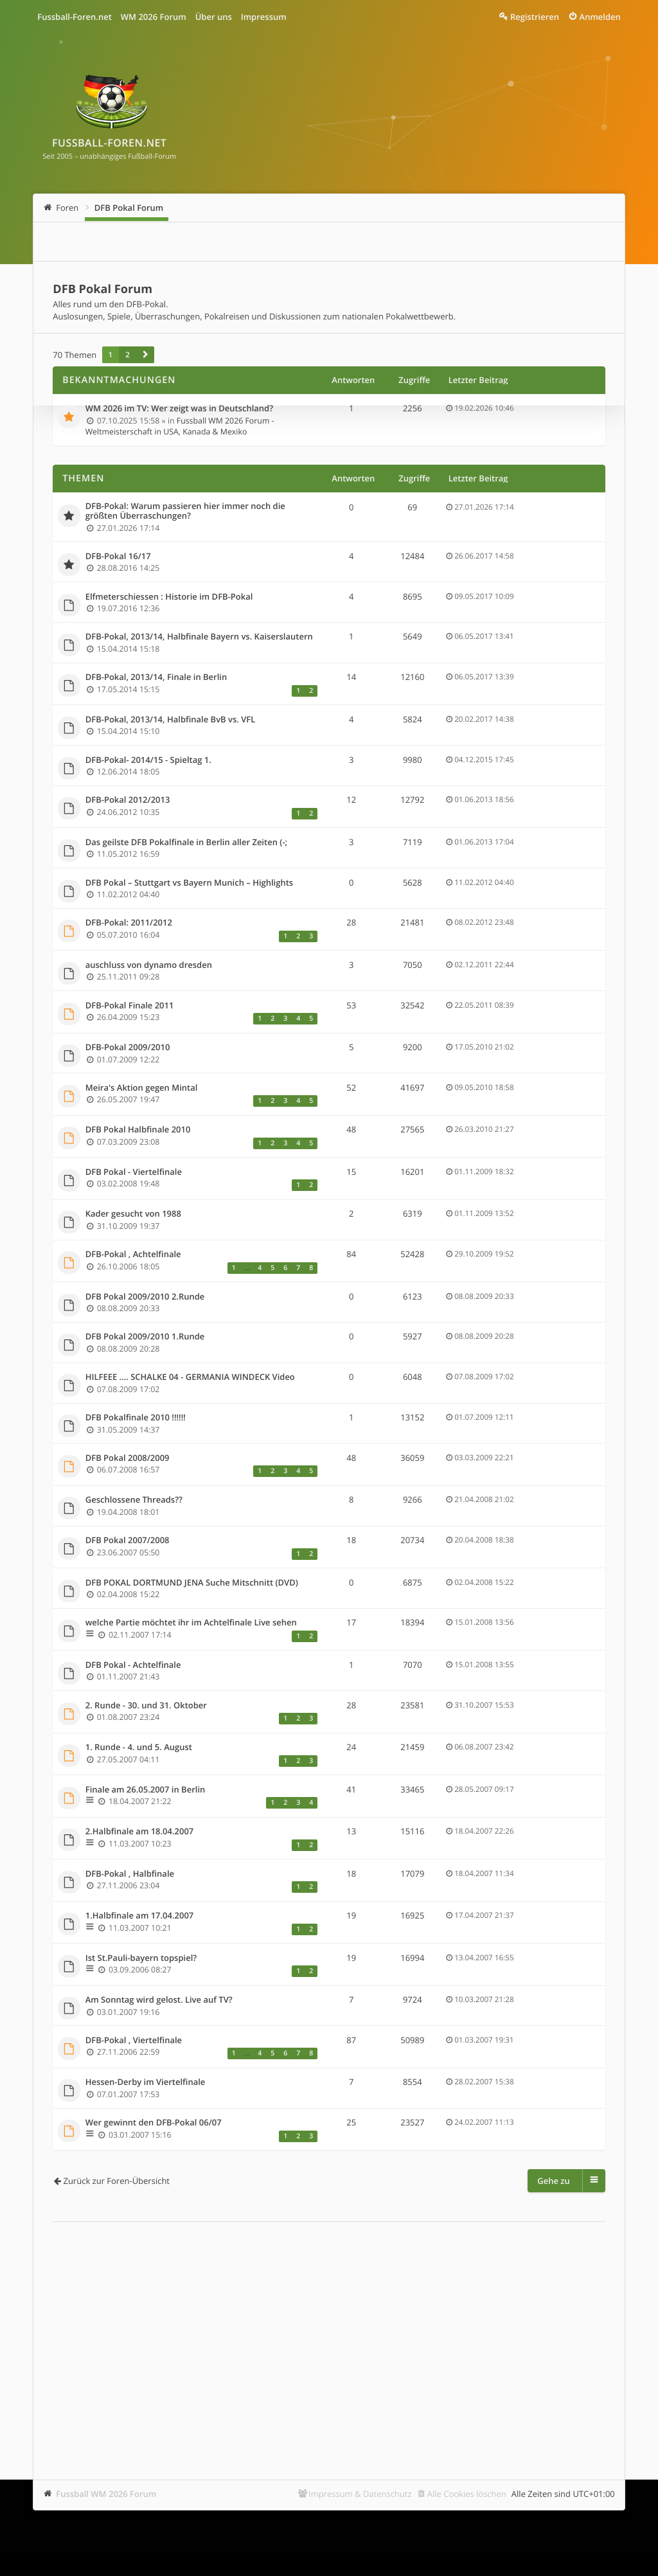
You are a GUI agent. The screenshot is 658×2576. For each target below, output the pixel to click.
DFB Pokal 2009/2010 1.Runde (145, 1337)
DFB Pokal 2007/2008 (127, 1540)
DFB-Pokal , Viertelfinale (133, 2040)
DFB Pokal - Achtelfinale (133, 1665)
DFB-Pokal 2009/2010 (127, 1047)
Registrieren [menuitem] (534, 16)
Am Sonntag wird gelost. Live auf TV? (159, 2000)
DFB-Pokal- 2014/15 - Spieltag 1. (148, 760)
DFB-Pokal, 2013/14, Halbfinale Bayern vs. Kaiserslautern (199, 637)
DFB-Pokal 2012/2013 (127, 800)
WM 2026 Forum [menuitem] (153, 16)
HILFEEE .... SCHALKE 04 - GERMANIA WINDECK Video (190, 1377)
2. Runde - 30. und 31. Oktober (146, 1706)
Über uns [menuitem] (213, 16)
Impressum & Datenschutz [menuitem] (360, 2494)
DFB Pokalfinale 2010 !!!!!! (135, 1418)
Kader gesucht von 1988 (133, 1214)
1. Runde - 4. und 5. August (138, 1747)
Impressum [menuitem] (264, 16)
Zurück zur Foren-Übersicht (116, 2181)
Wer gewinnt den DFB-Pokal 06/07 (153, 2123)
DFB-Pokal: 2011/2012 (128, 923)
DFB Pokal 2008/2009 (127, 1458)
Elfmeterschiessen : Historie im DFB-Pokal (169, 597)
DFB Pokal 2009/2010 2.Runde (145, 1297)
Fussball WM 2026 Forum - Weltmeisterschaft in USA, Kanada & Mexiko (179, 426)
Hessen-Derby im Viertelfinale (145, 2082)
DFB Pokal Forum (128, 207)
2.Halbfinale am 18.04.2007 (139, 1832)
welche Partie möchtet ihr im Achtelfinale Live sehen (191, 1623)
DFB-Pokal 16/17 (118, 556)
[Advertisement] (329, 2331)
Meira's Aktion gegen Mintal (141, 1088)
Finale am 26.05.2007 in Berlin (145, 1790)
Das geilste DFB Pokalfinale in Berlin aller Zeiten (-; (186, 842)
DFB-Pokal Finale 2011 (129, 1006)
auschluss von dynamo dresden (148, 965)
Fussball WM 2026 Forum (106, 2494)
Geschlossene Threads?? (133, 1500)
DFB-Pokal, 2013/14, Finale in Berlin (156, 677)
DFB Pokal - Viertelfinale (133, 1172)
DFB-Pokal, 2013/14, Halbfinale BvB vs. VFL (170, 720)
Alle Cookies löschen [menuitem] (466, 2494)
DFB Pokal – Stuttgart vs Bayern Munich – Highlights (189, 883)
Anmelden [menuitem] (600, 16)
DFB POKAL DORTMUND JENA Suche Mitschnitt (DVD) (191, 1583)
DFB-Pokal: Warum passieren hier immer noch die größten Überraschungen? (185, 511)
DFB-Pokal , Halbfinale (129, 1874)
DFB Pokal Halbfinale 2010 (138, 1130)
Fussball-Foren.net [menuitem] (74, 16)
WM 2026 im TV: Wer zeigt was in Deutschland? (179, 409)
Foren (67, 207)
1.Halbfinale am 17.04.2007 (139, 1916)
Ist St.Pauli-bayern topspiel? (141, 1958)
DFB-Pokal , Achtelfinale (133, 1254)
